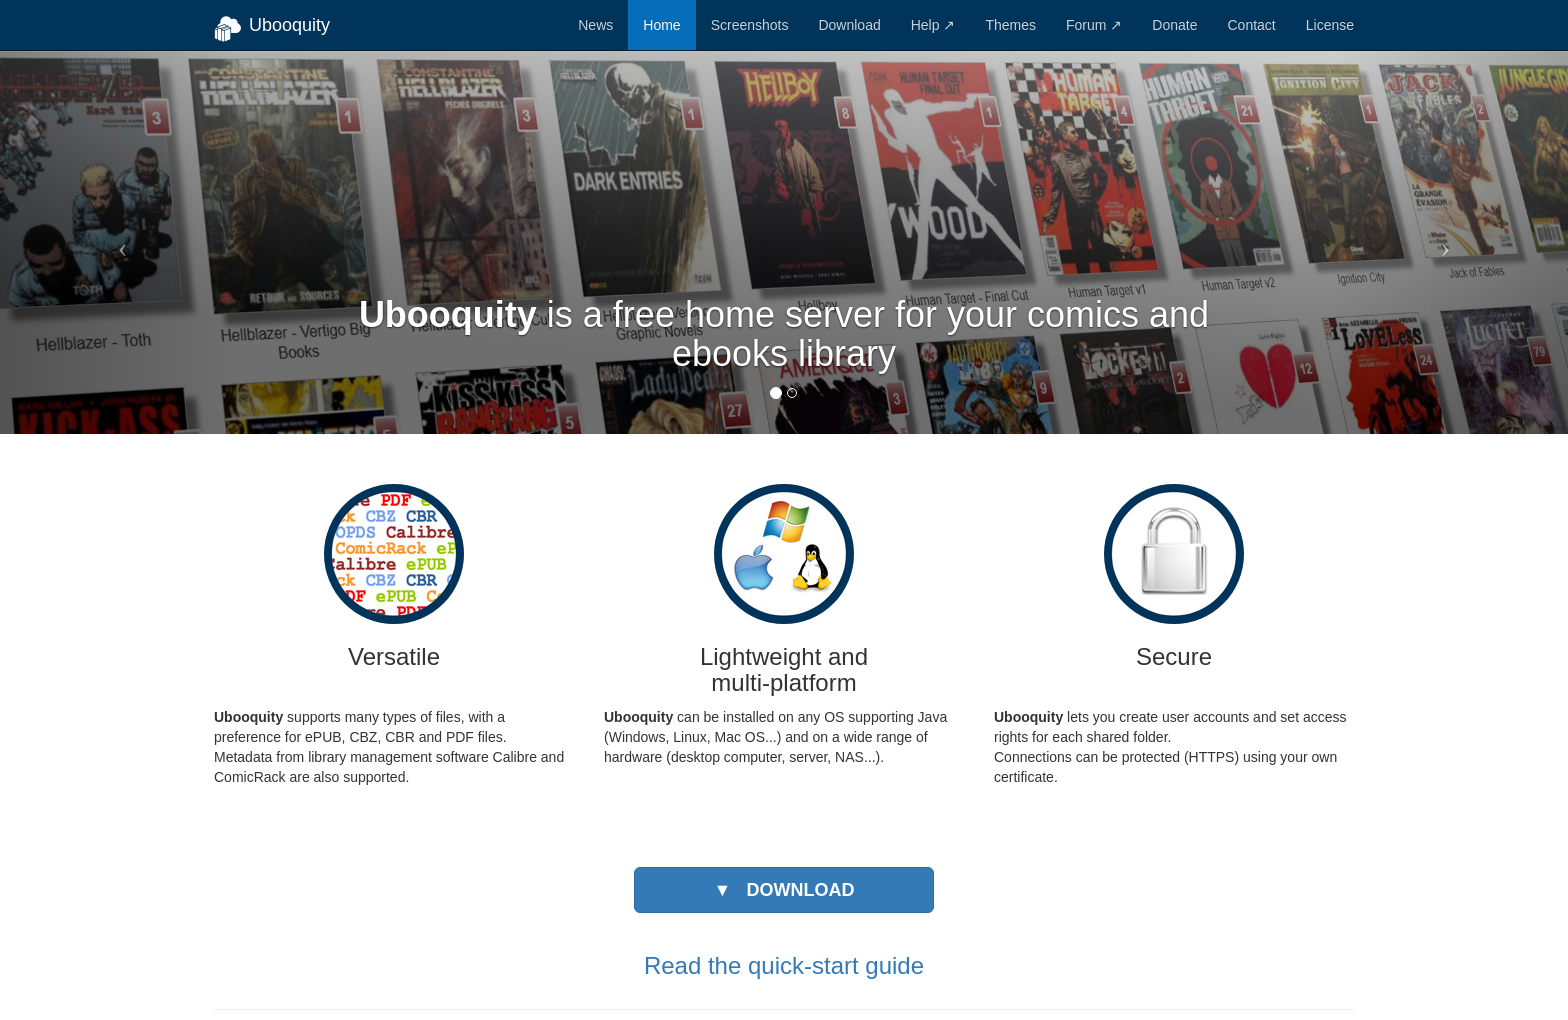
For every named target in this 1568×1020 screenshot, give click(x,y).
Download (849, 25)
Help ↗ (933, 25)
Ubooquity (272, 29)
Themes (1010, 25)
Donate (1174, 25)
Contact (1251, 25)
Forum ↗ (1094, 25)
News (595, 25)
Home (661, 25)
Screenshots (750, 25)
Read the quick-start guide (784, 965)
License (1330, 25)
